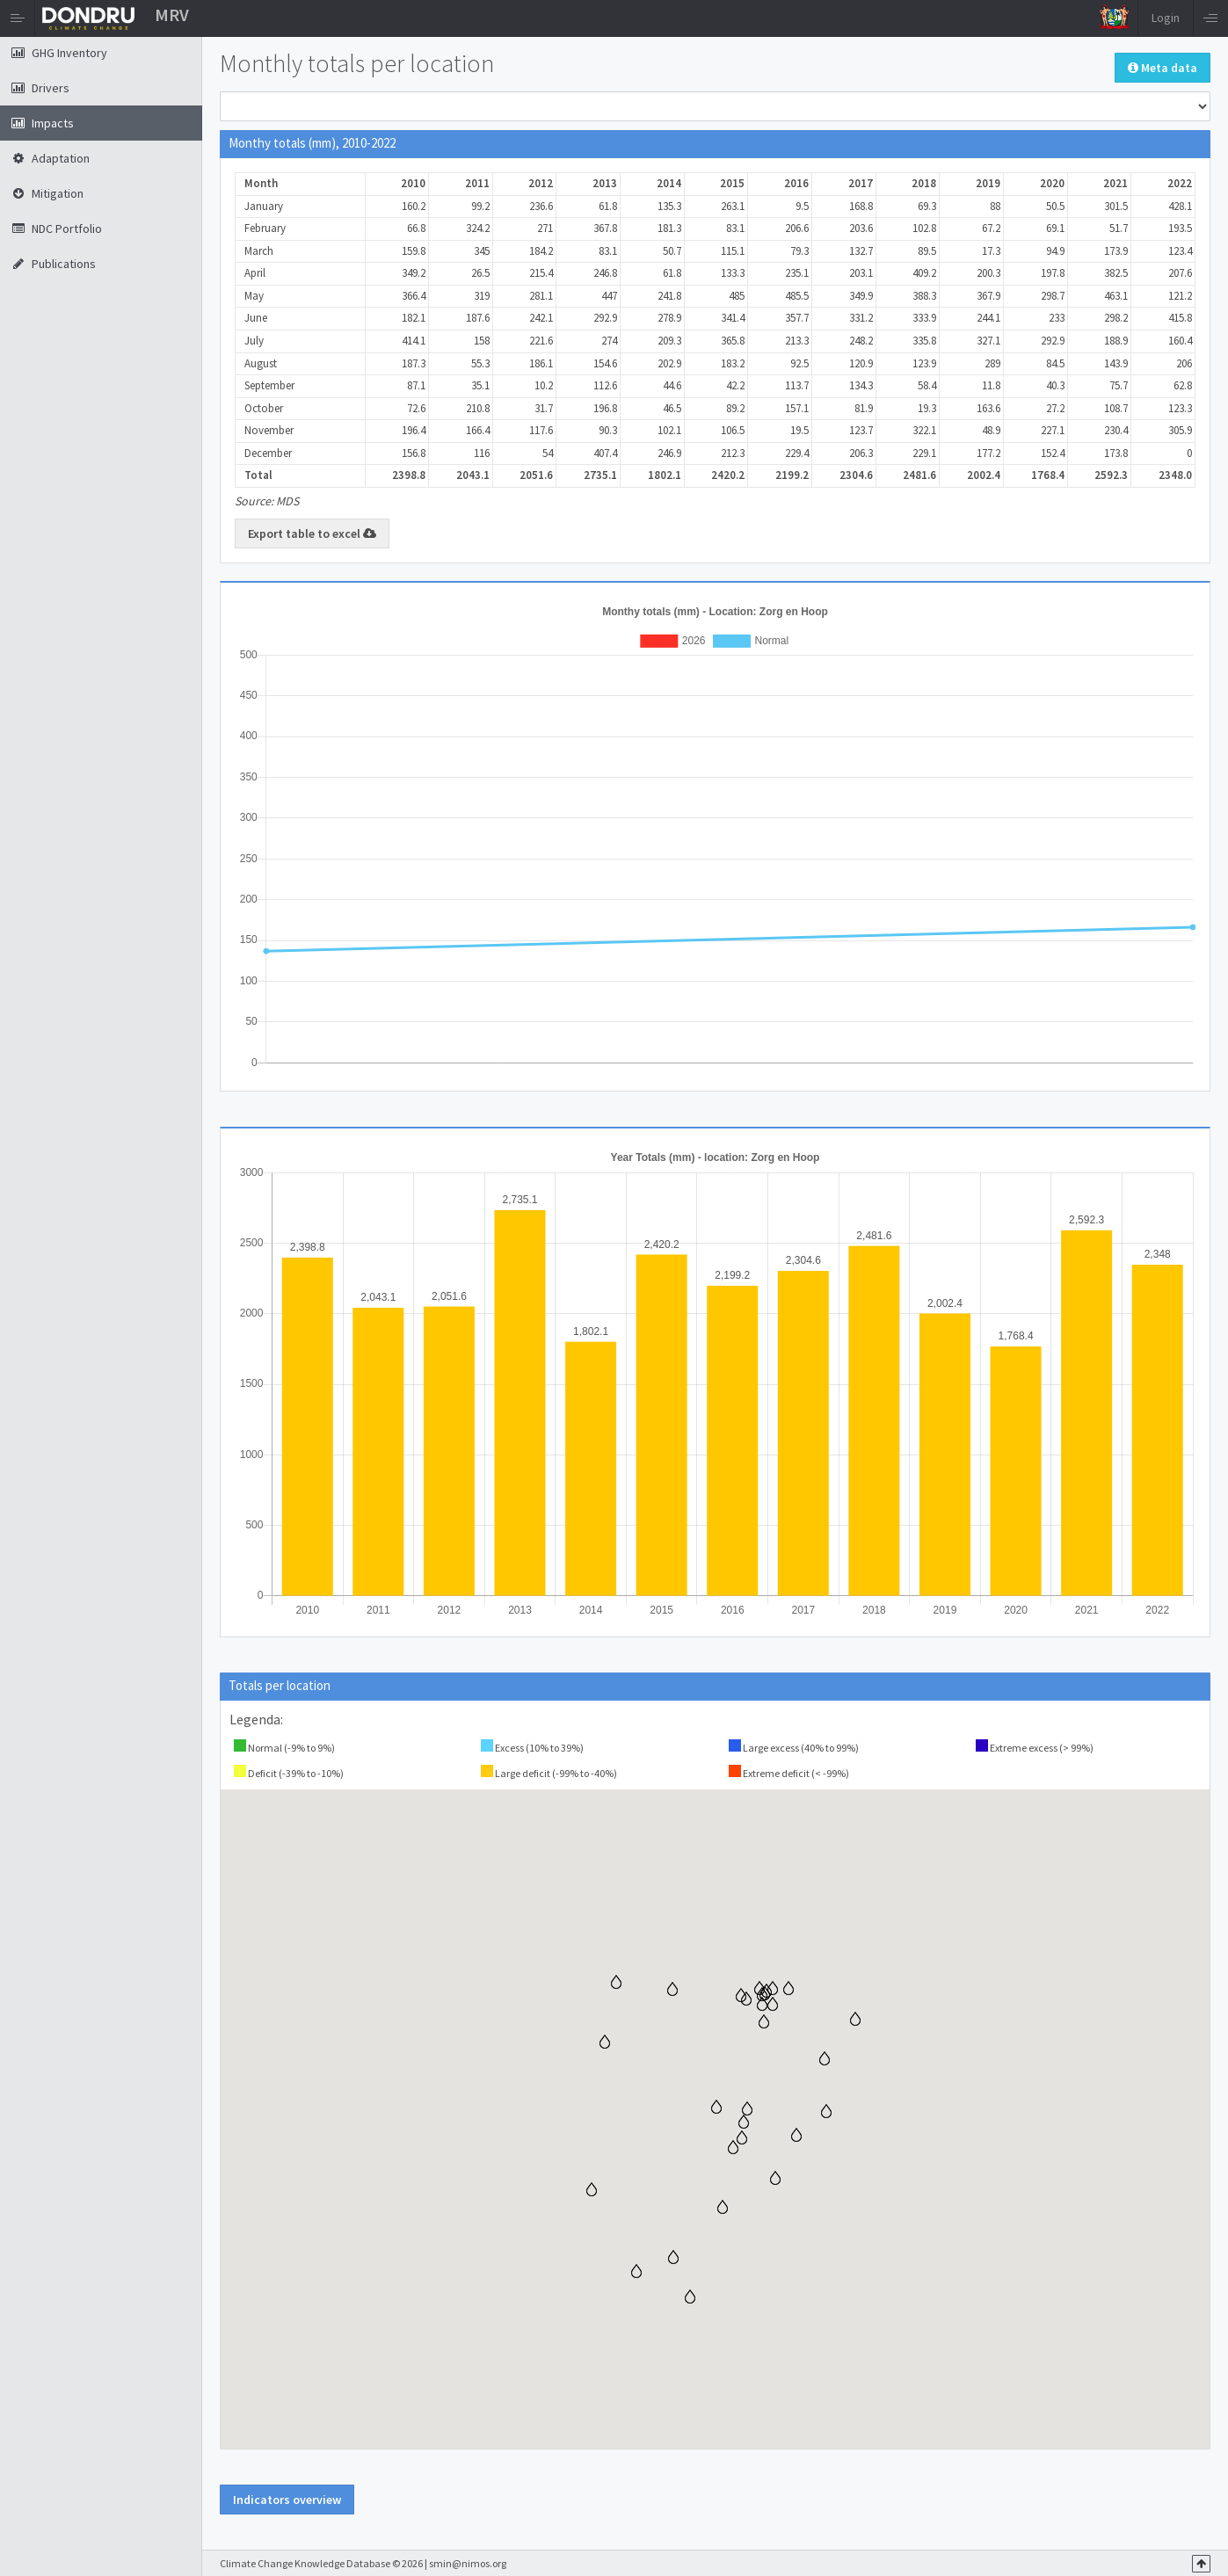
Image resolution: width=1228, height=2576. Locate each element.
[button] (690, 2296)
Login (1166, 17)
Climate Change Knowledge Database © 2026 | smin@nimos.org (363, 2563)
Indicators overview (287, 2499)
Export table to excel (312, 533)
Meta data (1162, 68)
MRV (172, 14)
